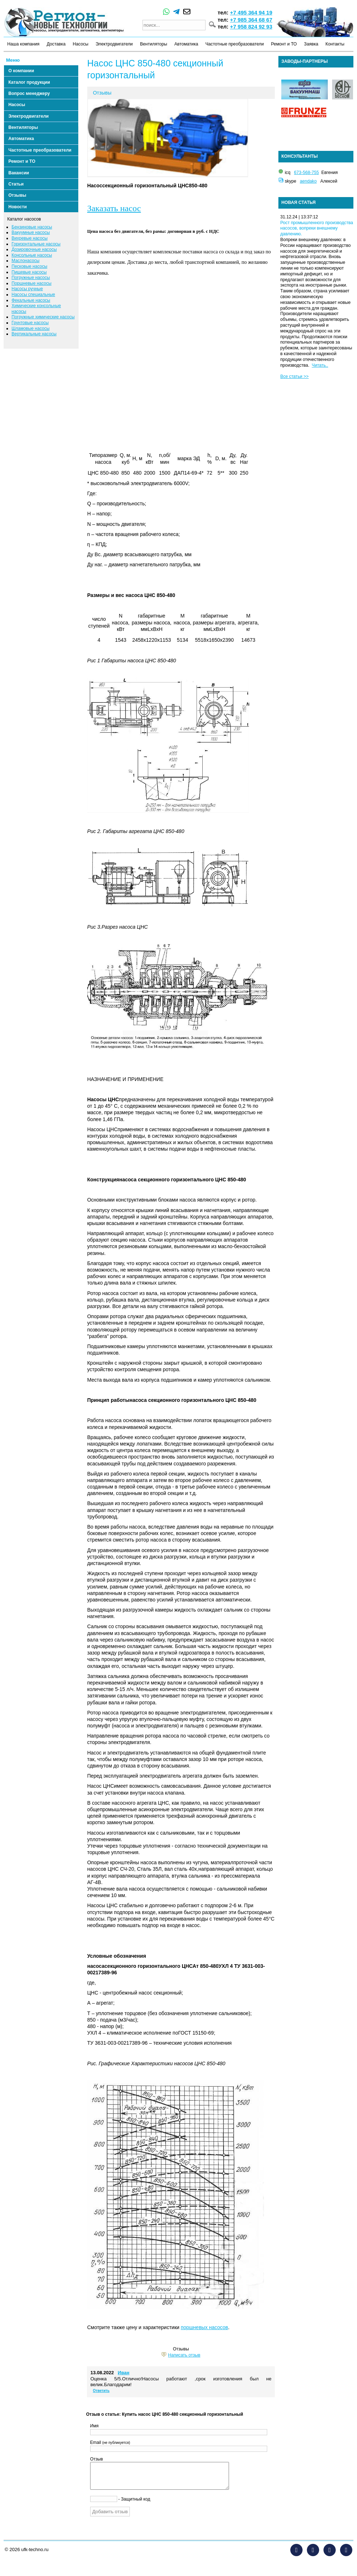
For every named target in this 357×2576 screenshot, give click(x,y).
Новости (17, 206)
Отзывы (17, 195)
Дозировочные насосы (34, 249)
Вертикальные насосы (34, 333)
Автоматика (186, 44)
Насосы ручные (27, 288)
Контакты (335, 44)
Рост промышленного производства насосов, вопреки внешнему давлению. (316, 228)
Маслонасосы (25, 260)
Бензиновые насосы (32, 227)
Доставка (56, 44)
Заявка (311, 44)
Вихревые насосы (30, 238)
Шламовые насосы (30, 328)
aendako (308, 181)
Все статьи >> (294, 376)
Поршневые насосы (32, 283)
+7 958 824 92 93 (251, 26)
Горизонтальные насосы (36, 244)
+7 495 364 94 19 (251, 12)
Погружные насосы (31, 277)
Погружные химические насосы (43, 316)
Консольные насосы (32, 255)
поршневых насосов (204, 2327)
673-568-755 (306, 172)
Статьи (15, 184)
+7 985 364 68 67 (251, 20)
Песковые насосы (29, 266)
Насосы (80, 44)
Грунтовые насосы (30, 322)
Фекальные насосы (31, 300)
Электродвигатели (114, 44)
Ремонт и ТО (284, 44)
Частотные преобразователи (235, 44)
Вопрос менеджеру (29, 93)
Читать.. (320, 365)
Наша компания (23, 44)
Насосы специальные (33, 294)
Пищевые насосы (29, 272)
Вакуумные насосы (31, 232)
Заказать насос (114, 208)
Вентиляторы (153, 44)
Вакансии (18, 172)
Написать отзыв (184, 2355)
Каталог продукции (29, 82)
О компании (21, 70)
